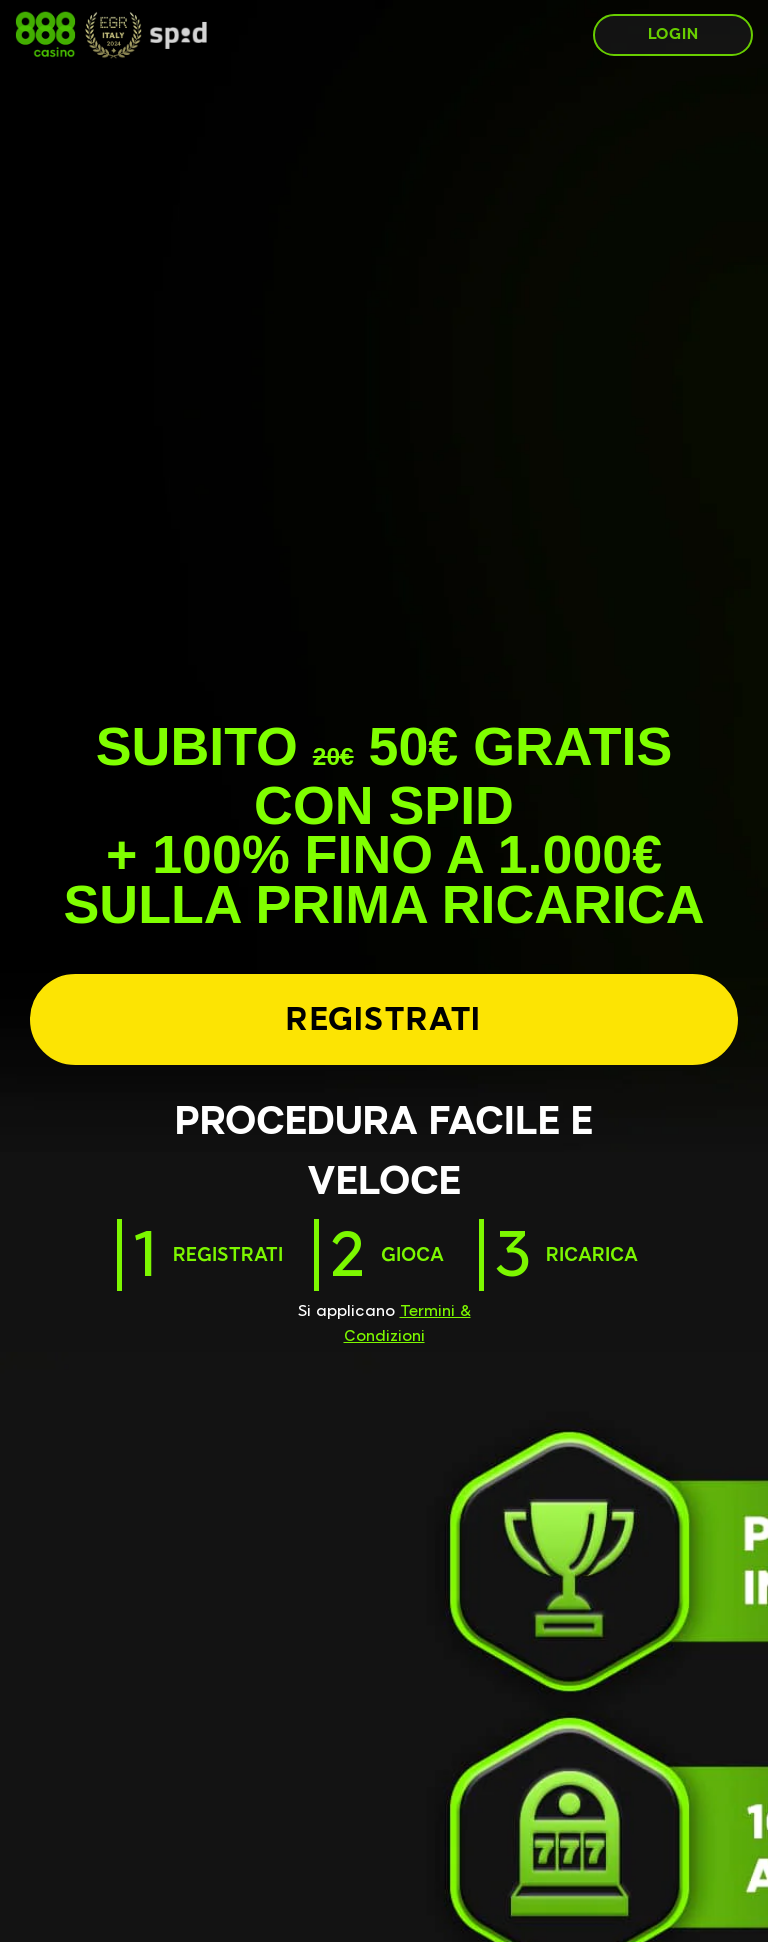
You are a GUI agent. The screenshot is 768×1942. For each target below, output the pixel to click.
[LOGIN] (673, 35)
